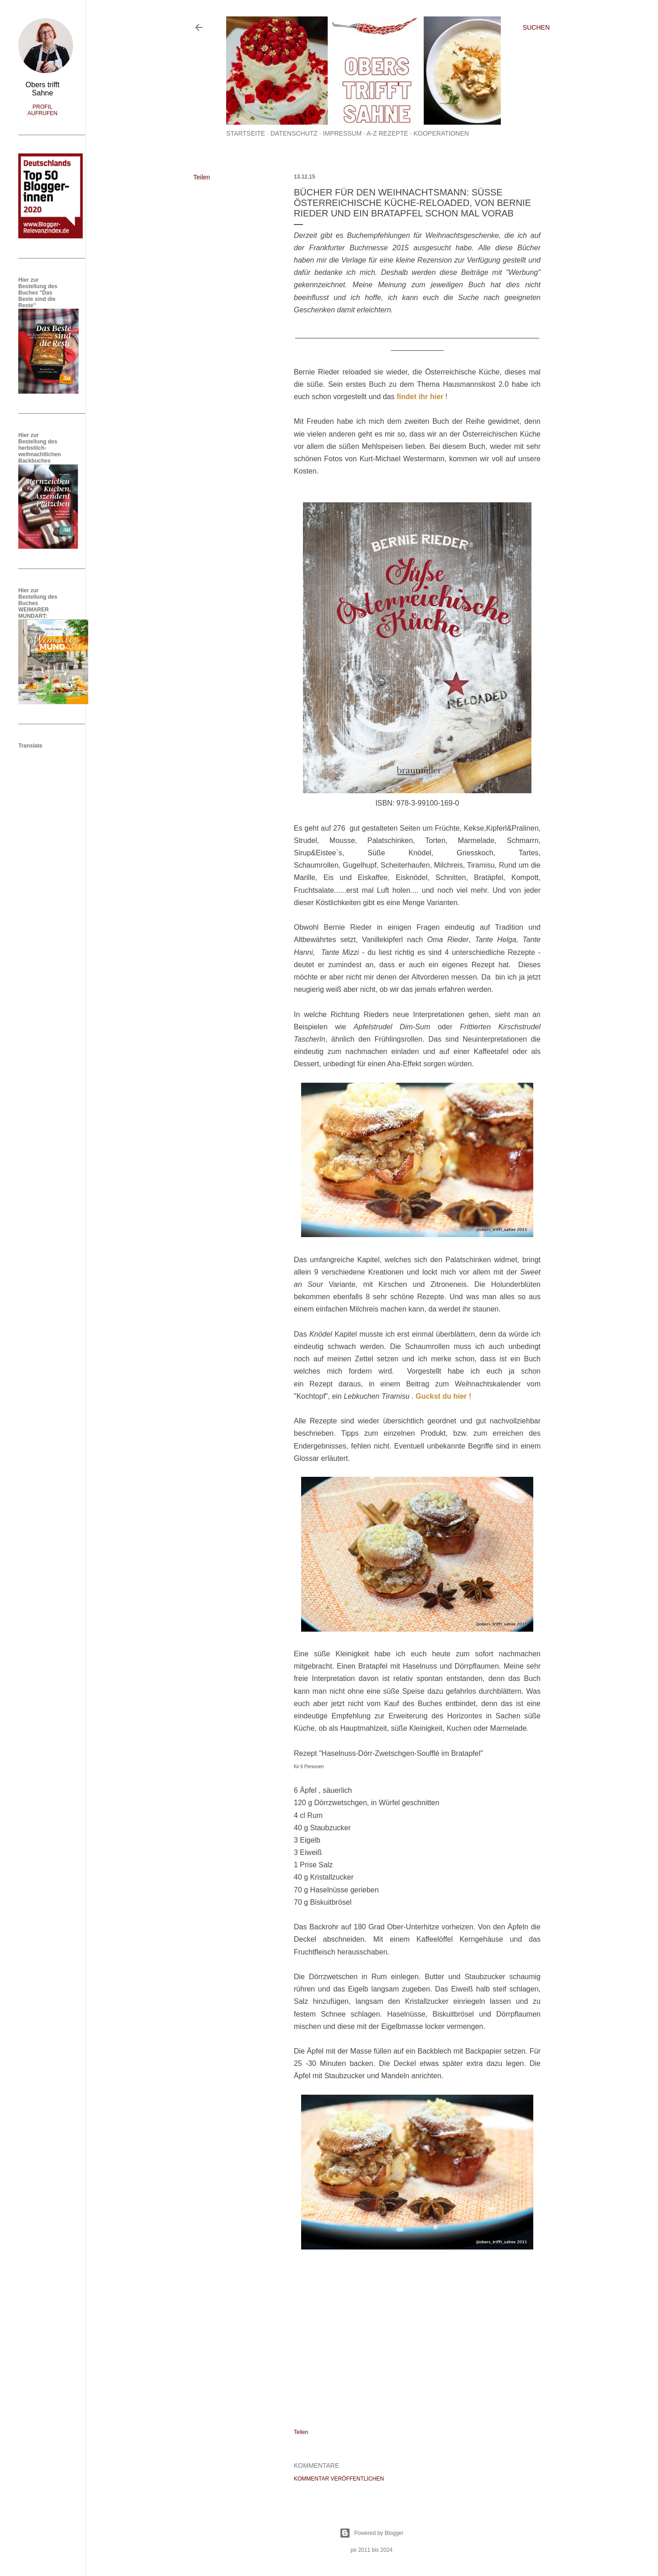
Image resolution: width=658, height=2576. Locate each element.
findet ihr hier (420, 396)
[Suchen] (536, 27)
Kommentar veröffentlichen (339, 2479)
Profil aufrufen (42, 110)
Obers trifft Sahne (42, 89)
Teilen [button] (201, 177)
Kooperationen (441, 133)
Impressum (342, 133)
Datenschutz (294, 133)
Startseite (245, 133)
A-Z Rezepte (387, 133)
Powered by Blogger (371, 2533)
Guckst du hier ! (444, 1396)
